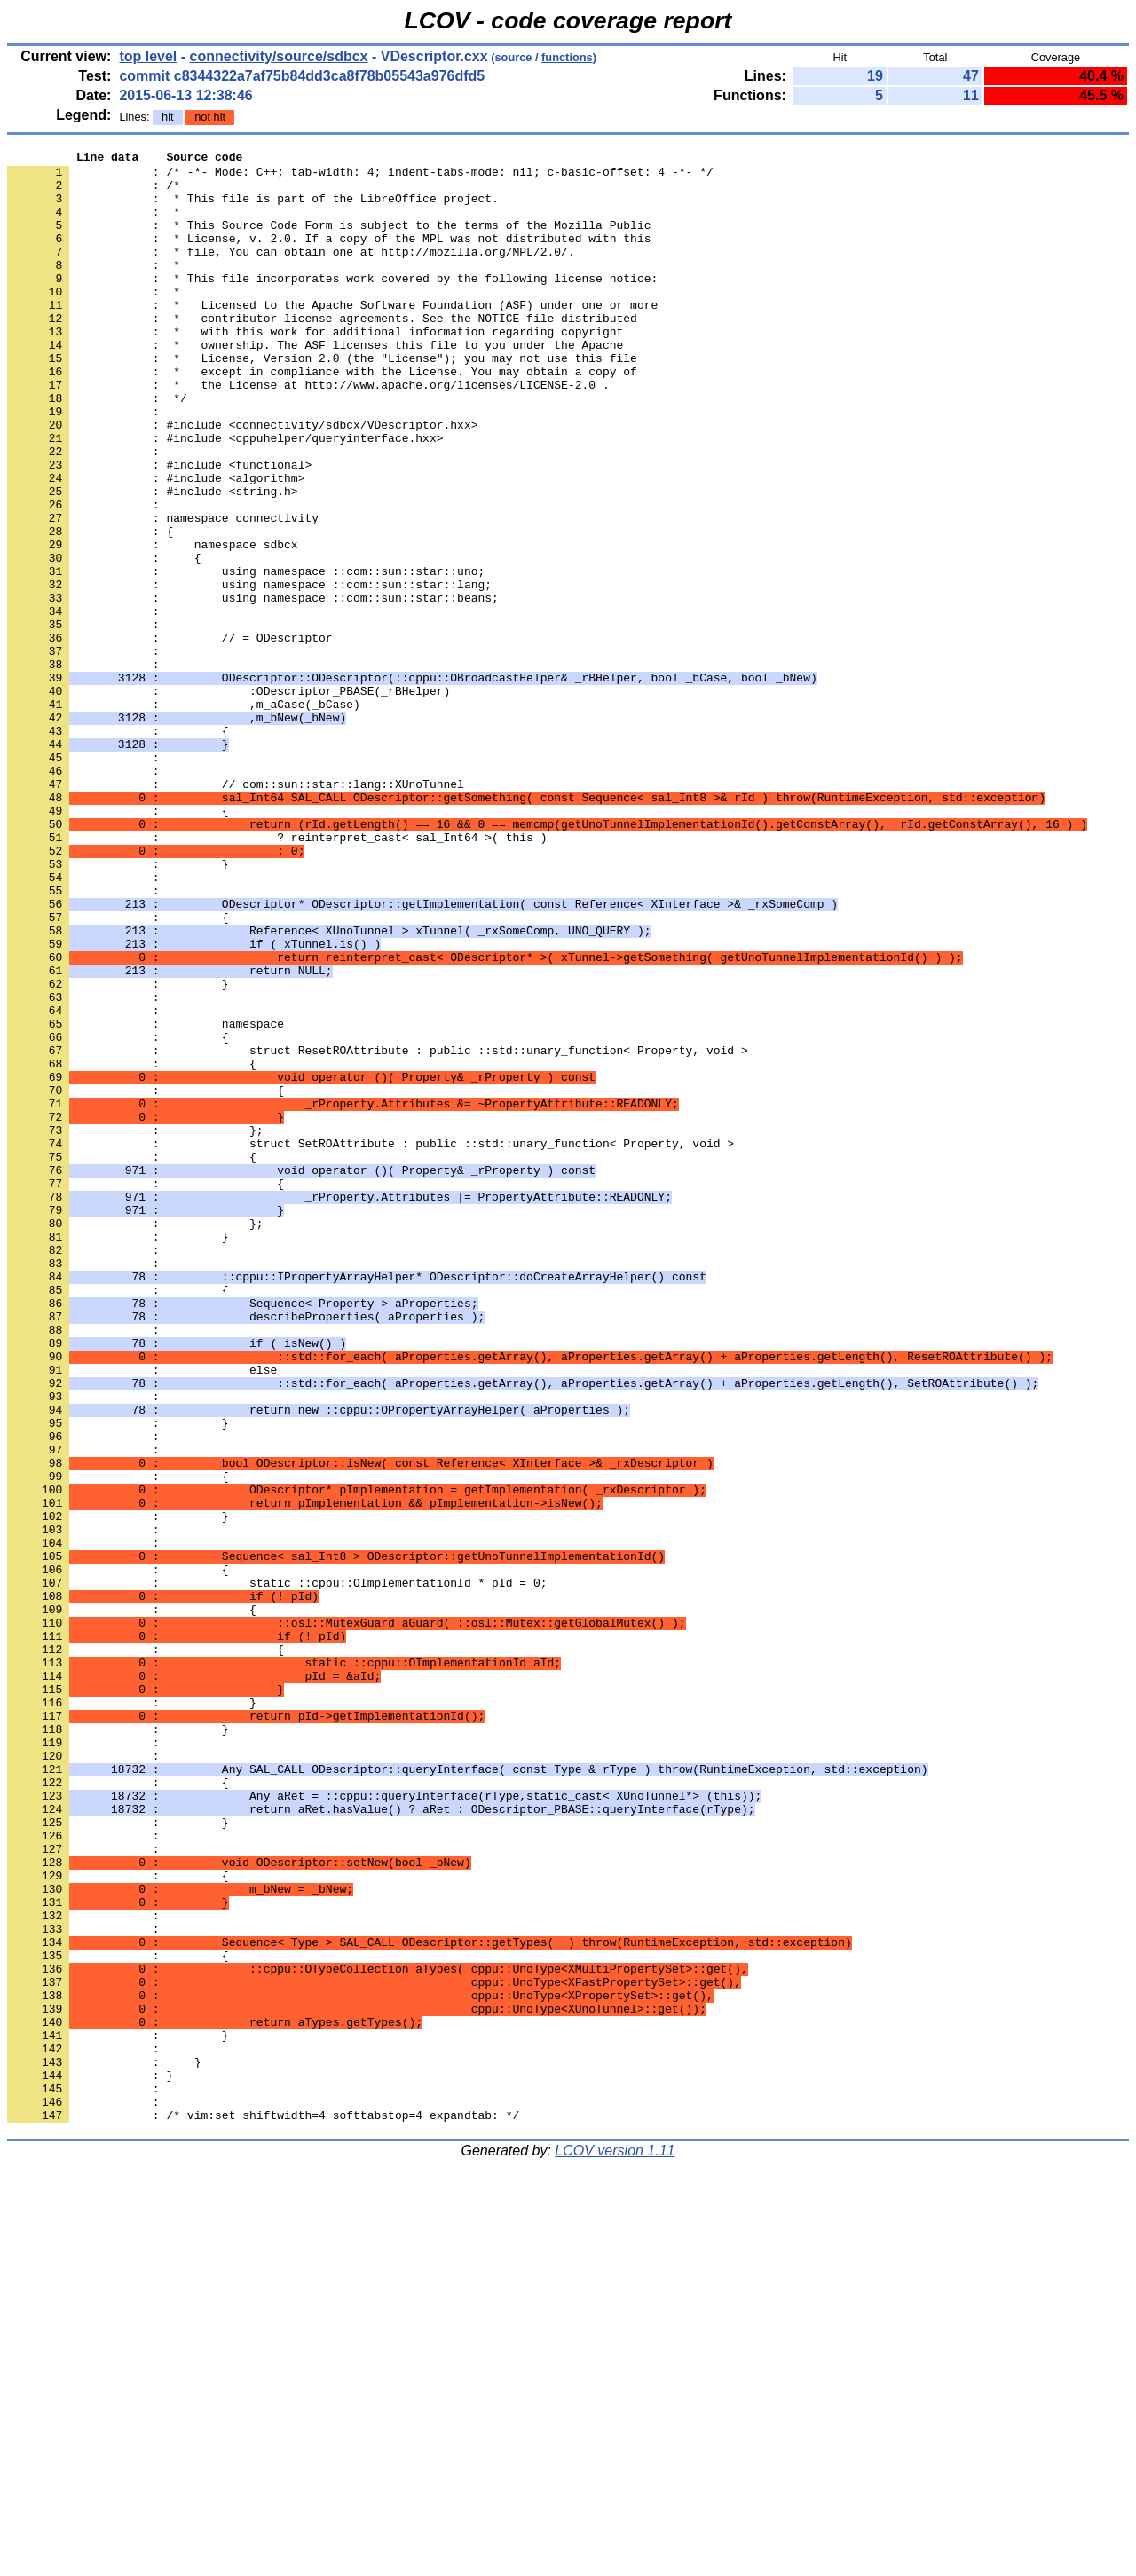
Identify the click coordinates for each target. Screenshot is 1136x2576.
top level (148, 56)
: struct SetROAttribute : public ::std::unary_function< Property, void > (370, 1343)
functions (567, 57)
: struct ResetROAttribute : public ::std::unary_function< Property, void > (377, 1231)
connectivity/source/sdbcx (279, 56)
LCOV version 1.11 (614, 2544)
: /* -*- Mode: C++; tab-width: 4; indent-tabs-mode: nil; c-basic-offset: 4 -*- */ (360, 177)
